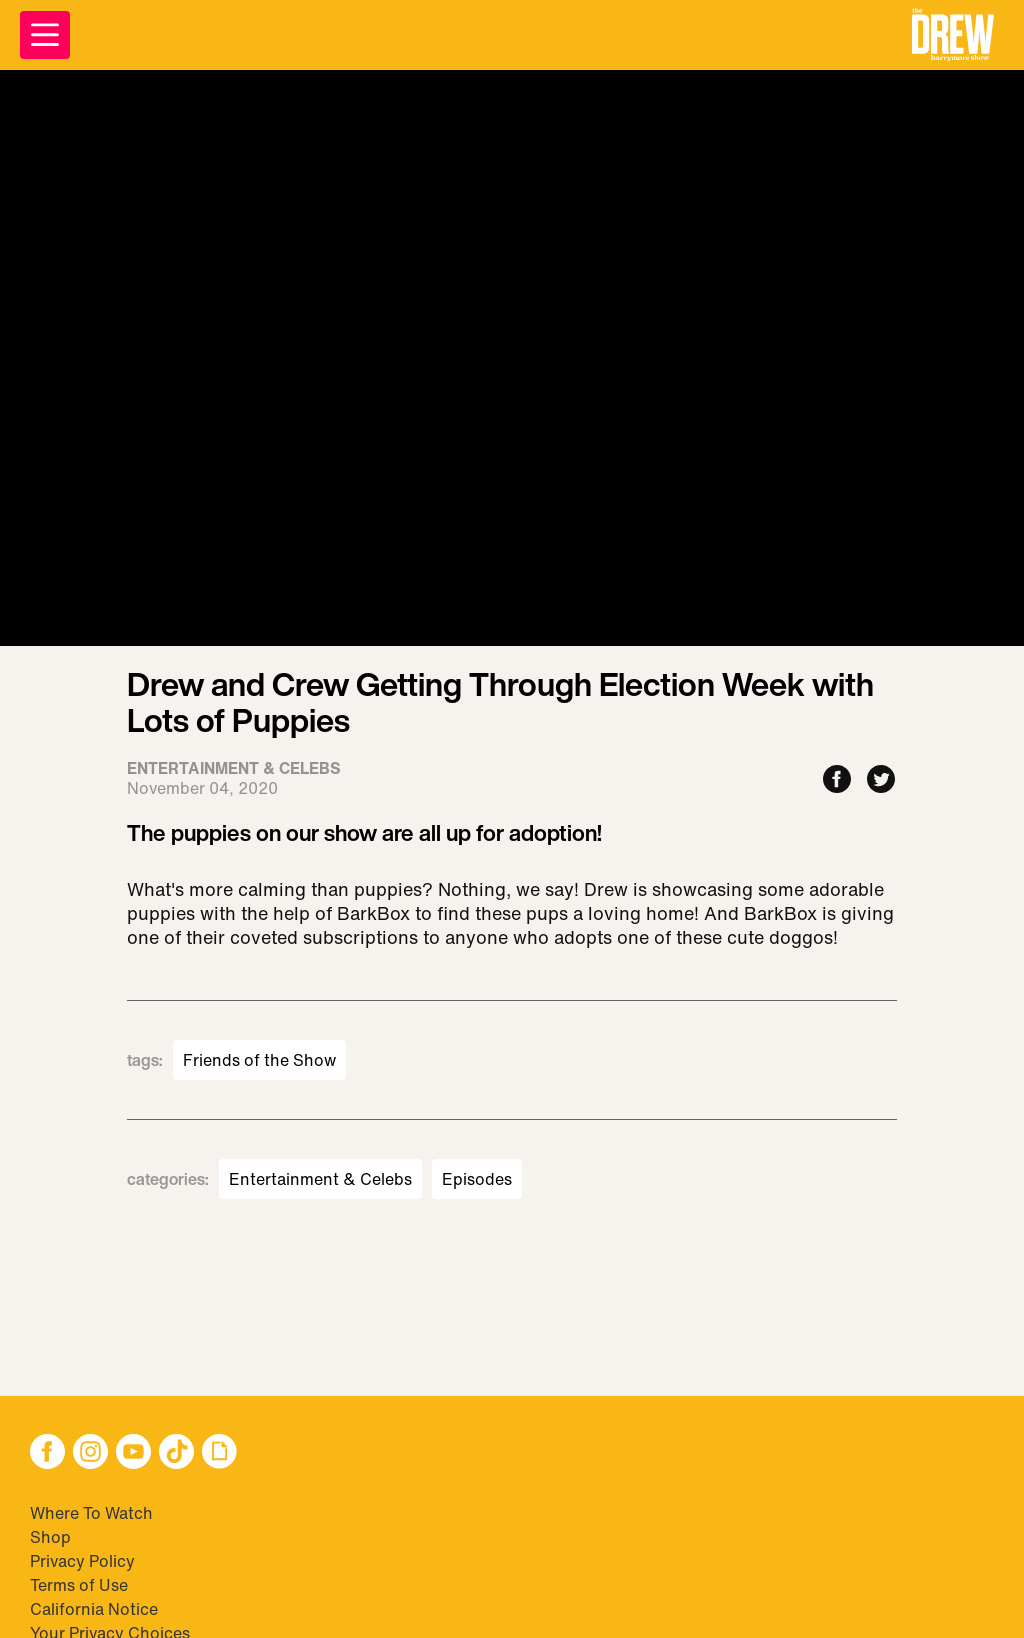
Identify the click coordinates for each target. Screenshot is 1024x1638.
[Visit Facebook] (47, 1453)
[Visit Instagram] (90, 1453)
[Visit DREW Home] (953, 35)
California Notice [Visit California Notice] (94, 1609)
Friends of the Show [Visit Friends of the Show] (259, 1060)
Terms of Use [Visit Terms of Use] (79, 1585)
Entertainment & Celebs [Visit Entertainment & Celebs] (320, 1179)
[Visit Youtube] (133, 1453)
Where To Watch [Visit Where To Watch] (91, 1513)
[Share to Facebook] (837, 780)
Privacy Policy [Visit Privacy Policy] (82, 1561)
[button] (953, 35)
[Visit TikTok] (176, 1453)
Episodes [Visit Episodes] (477, 1179)
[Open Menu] (45, 35)
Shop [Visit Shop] (50, 1537)
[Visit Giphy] (219, 1453)
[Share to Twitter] (881, 780)
